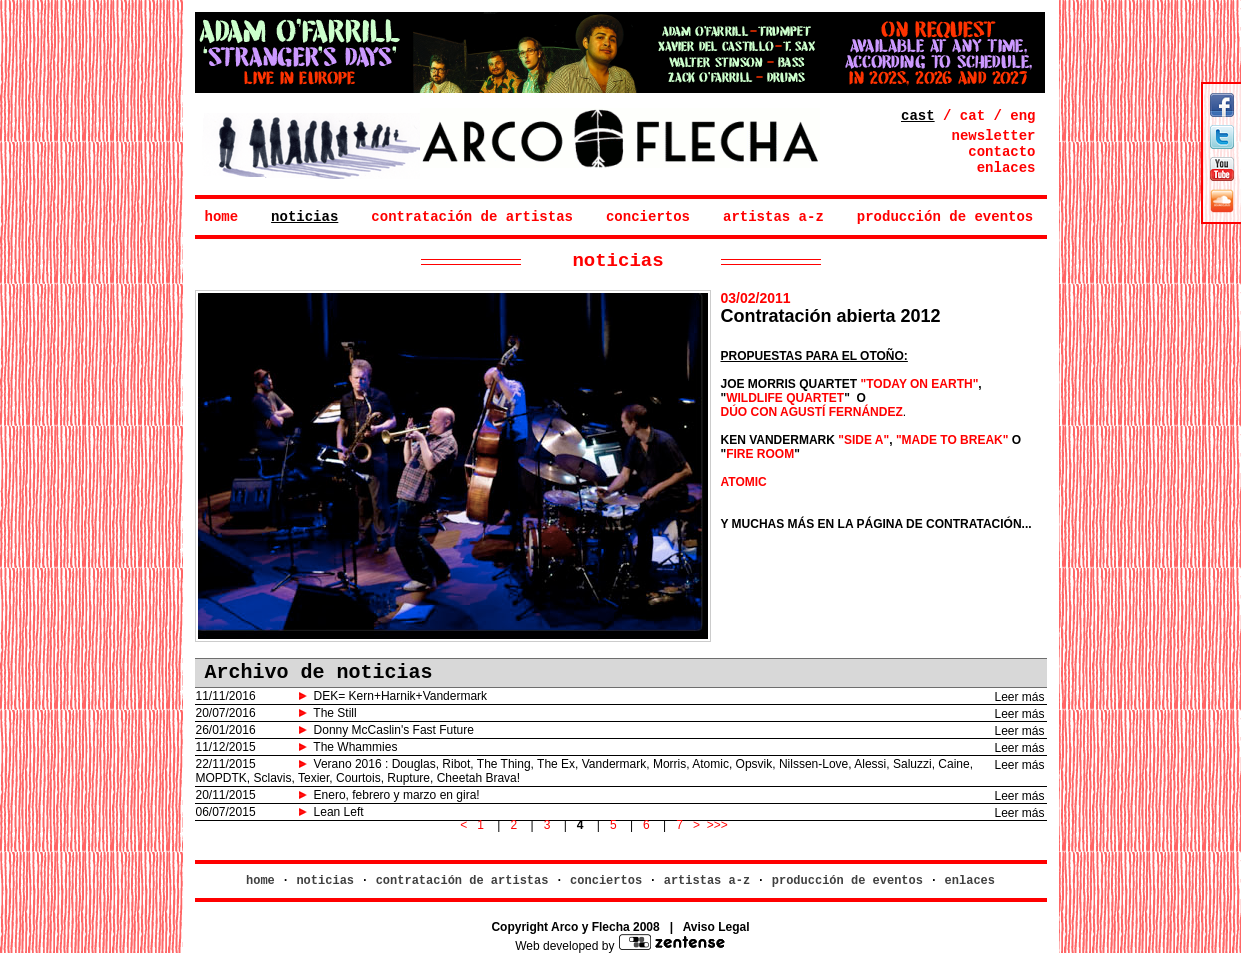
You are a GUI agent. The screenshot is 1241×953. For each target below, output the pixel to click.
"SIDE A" (863, 440)
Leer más (1019, 697)
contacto (1001, 152)
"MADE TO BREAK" (952, 440)
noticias (304, 217)
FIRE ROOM (760, 454)
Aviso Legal (716, 927)
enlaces (1006, 168)
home (222, 217)
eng (1022, 116)
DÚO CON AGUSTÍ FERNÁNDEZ (812, 412)
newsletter (993, 136)
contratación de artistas (472, 217)
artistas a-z (773, 217)
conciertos (648, 217)
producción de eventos (945, 217)
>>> (717, 825)
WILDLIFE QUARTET (785, 398)
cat (972, 116)
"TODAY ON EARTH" (920, 384)
